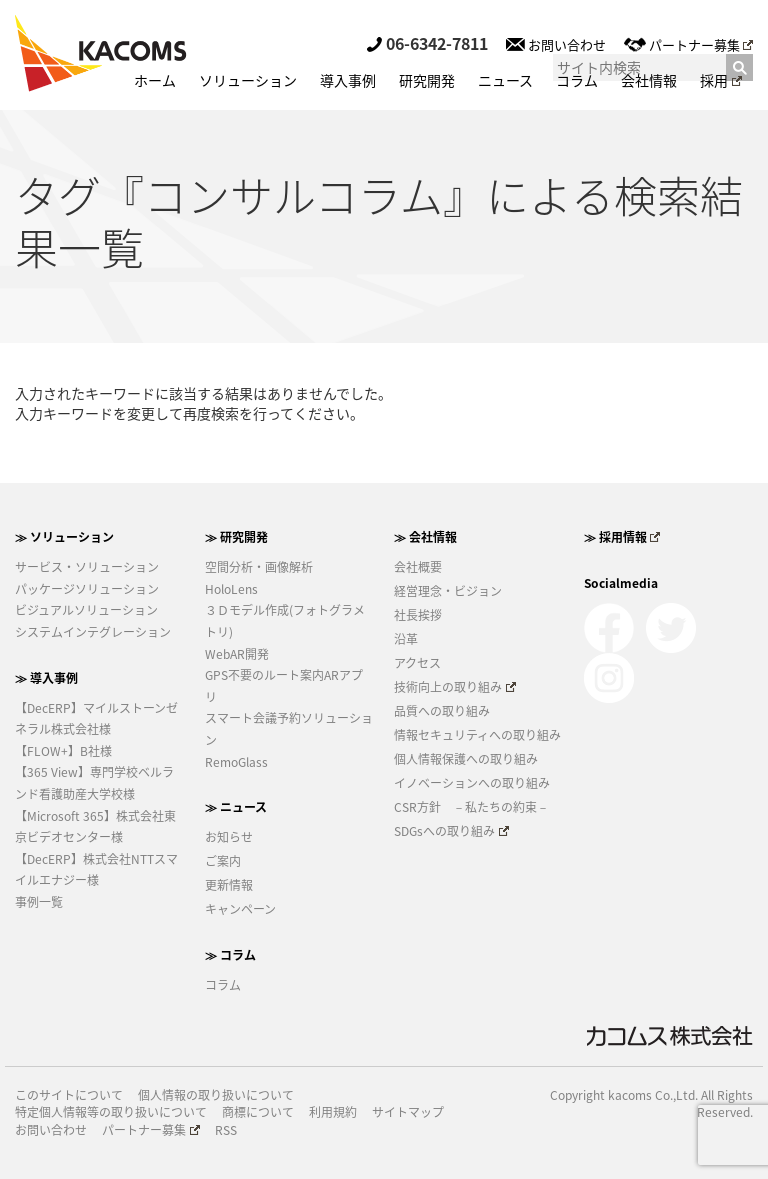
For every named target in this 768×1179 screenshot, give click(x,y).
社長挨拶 (418, 615)
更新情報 (229, 885)
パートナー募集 (688, 44)
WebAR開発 (237, 654)
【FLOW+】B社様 (63, 751)
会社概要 (418, 567)
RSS (226, 1130)
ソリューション (248, 80)
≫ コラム (230, 955)
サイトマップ (408, 1112)
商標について (258, 1112)
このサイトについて (69, 1095)
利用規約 (333, 1112)
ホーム (155, 80)
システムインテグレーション (93, 632)
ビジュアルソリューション (86, 610)
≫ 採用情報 (622, 537)
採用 (721, 80)
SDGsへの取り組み (451, 831)
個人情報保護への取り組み (466, 759)
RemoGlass (236, 762)
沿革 (406, 639)
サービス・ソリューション (87, 567)
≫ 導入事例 (46, 678)
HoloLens (231, 589)
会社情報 (649, 80)
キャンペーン (240, 909)
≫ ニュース (236, 807)
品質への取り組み (442, 711)
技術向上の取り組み (455, 687)
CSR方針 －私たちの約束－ (471, 807)
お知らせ (229, 837)
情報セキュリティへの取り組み (477, 735)
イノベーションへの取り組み (472, 783)
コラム (577, 80)
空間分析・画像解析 (259, 567)
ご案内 (223, 861)
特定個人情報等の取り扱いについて (111, 1112)
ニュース (505, 80)
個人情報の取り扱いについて (216, 1095)
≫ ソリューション (64, 537)
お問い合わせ (556, 44)
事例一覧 (39, 902)
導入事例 (348, 80)
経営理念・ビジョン (448, 591)
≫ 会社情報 (425, 537)
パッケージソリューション (87, 589)
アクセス (417, 663)
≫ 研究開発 (236, 537)
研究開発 (427, 80)
